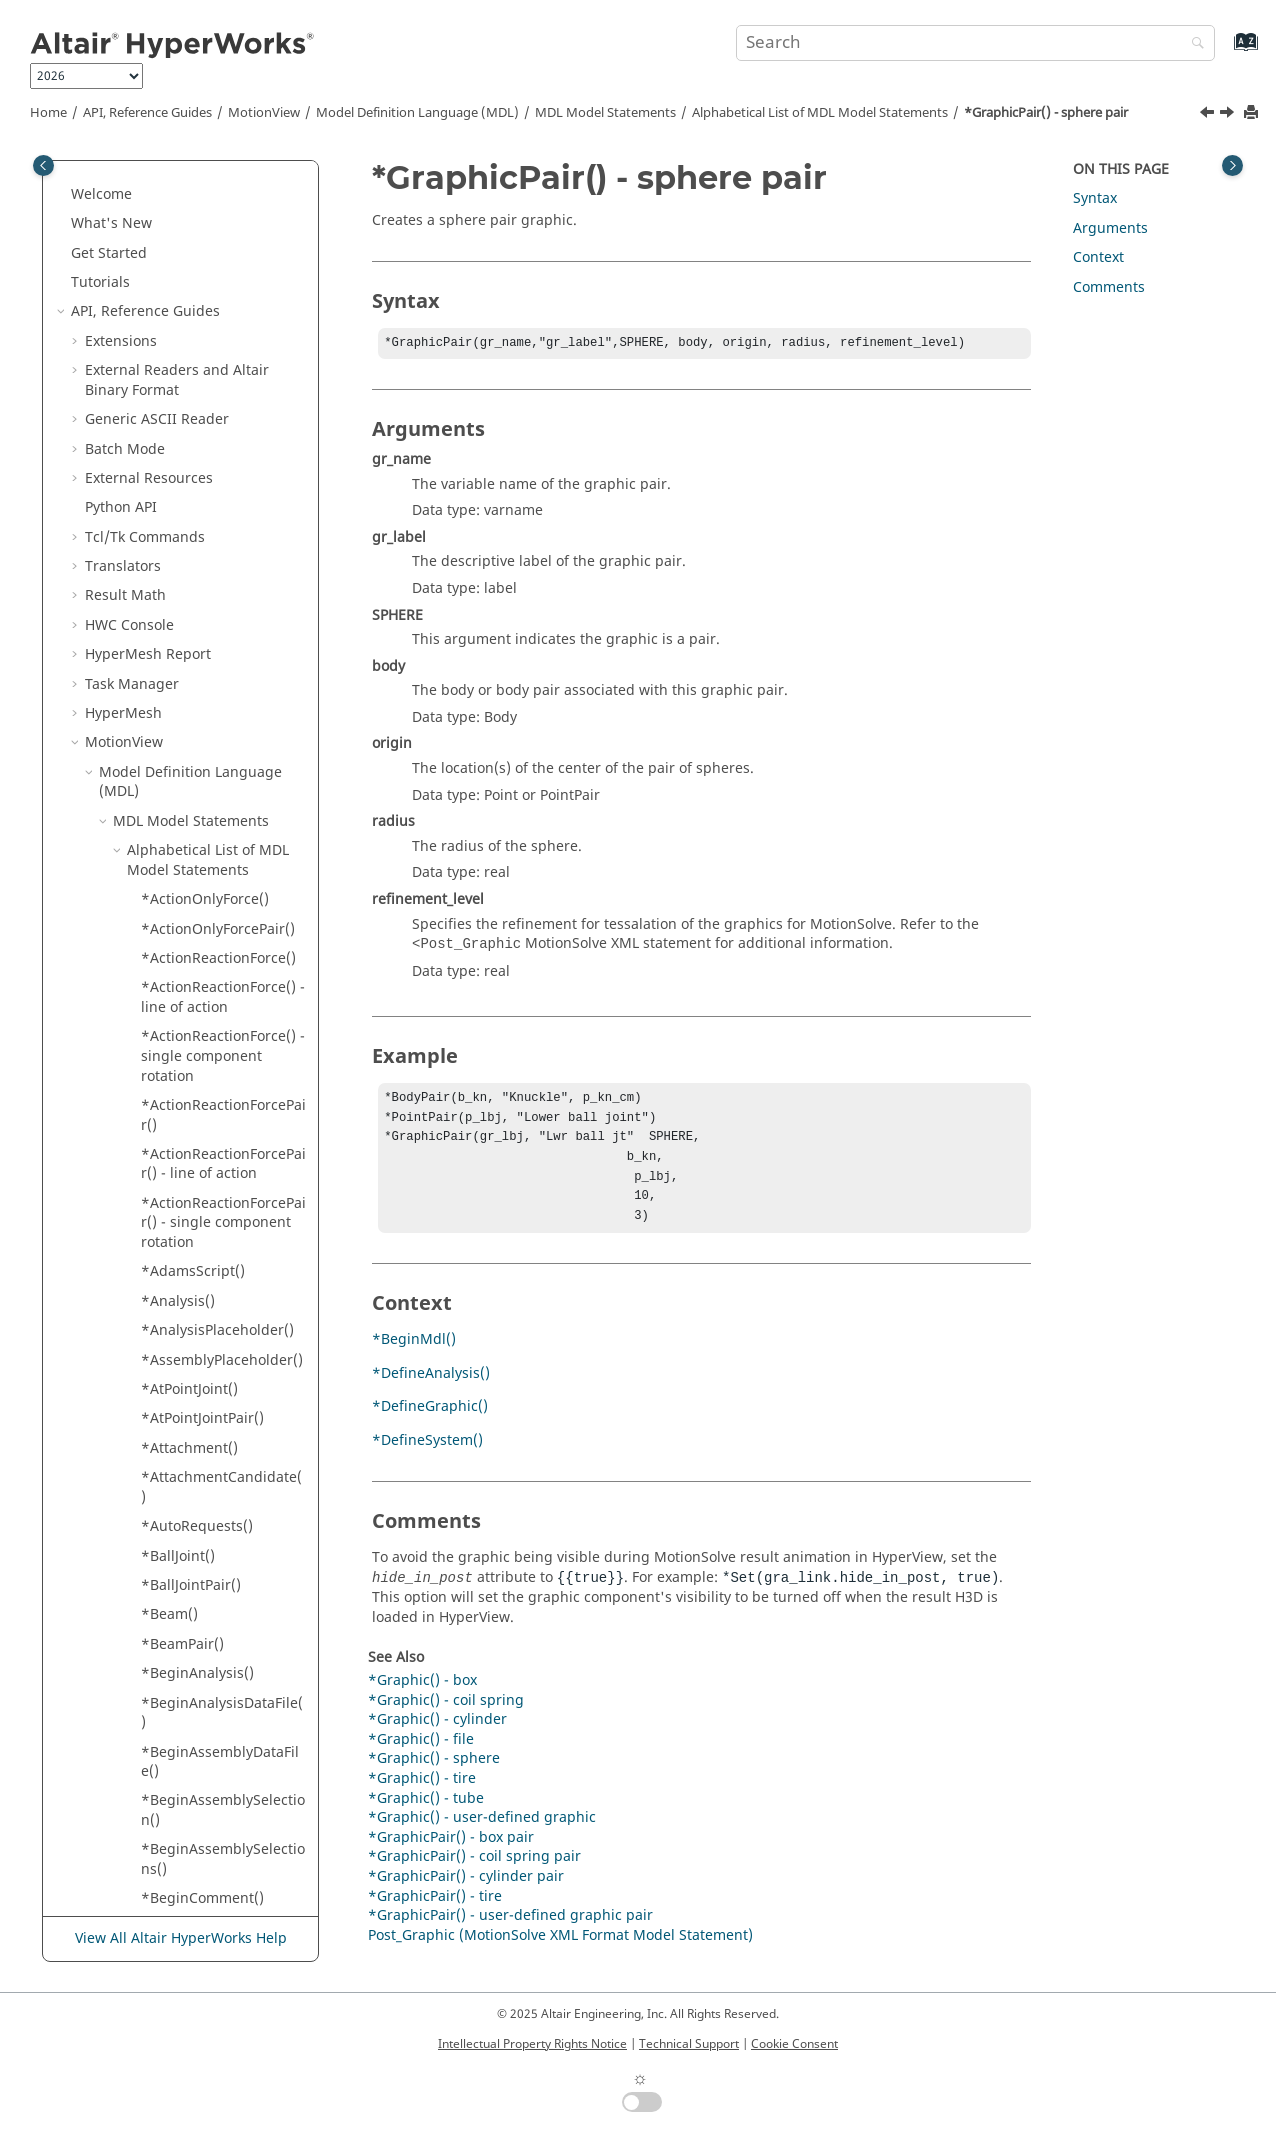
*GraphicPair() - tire (208, 464)
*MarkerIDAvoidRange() (222, 1247)
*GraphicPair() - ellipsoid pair (194, 327)
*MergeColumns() (202, 1443)
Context (1098, 257)
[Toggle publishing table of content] (43, 165)
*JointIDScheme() (199, 1159)
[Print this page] (1253, 113)
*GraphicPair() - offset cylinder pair (215, 376)
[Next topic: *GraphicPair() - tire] (1229, 115)
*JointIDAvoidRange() (213, 1130)
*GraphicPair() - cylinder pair (223, 278)
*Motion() (174, 1502)
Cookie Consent (794, 2044)
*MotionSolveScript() (211, 1561)
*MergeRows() (190, 1473)
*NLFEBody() (183, 1590)
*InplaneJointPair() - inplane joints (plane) (213, 1061)
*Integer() (175, 1100)
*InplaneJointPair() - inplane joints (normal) (218, 1012)
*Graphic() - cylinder (437, 1735)
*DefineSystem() (427, 1456)
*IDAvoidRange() (198, 542)
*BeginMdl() (414, 1355)
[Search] (1193, 44)
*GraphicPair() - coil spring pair (208, 229)
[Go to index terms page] (1224, 51)
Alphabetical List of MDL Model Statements (820, 113)
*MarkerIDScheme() (208, 1277)
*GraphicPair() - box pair (208, 180)
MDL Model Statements (605, 113)
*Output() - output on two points (214, 1865)
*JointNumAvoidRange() (222, 1189)
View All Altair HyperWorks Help (181, 1939)
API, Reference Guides (147, 113)
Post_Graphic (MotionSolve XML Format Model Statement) (560, 1951)
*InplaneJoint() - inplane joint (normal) (223, 915)
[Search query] (975, 43)
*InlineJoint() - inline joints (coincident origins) (210, 650)
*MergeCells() (188, 1414)
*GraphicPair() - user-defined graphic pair (214, 503)
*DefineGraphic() (430, 1422)
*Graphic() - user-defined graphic (482, 1833)
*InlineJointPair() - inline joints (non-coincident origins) (223, 856)
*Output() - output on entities (214, 1767)
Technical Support (689, 2044)
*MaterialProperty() (207, 1385)
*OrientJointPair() (200, 1678)
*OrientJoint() (187, 1649)
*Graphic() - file (421, 1755)
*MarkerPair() (187, 1355)
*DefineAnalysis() (431, 1389)
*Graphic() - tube (426, 1814)
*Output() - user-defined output (198, 1914)
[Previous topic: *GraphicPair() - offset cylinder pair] (1209, 115)
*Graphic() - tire (422, 1794)
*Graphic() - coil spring (446, 1716)
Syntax (1095, 198)
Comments (1109, 287)
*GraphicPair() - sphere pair (1046, 113)
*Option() (173, 1620)
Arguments (1110, 228)
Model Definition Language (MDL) (417, 113)
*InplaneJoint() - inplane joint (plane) (223, 963)
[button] (133, 171)
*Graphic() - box (422, 1696)
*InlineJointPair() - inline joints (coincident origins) (223, 787)
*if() (155, 571)
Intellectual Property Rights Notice (532, 2044)
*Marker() (174, 1218)
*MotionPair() (187, 1532)
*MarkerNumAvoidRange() (222, 1316)
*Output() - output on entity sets (214, 1816)
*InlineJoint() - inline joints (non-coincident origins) (214, 719)
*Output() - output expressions (203, 1718)
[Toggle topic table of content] (1232, 165)
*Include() (176, 601)
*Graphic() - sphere (434, 1774)
